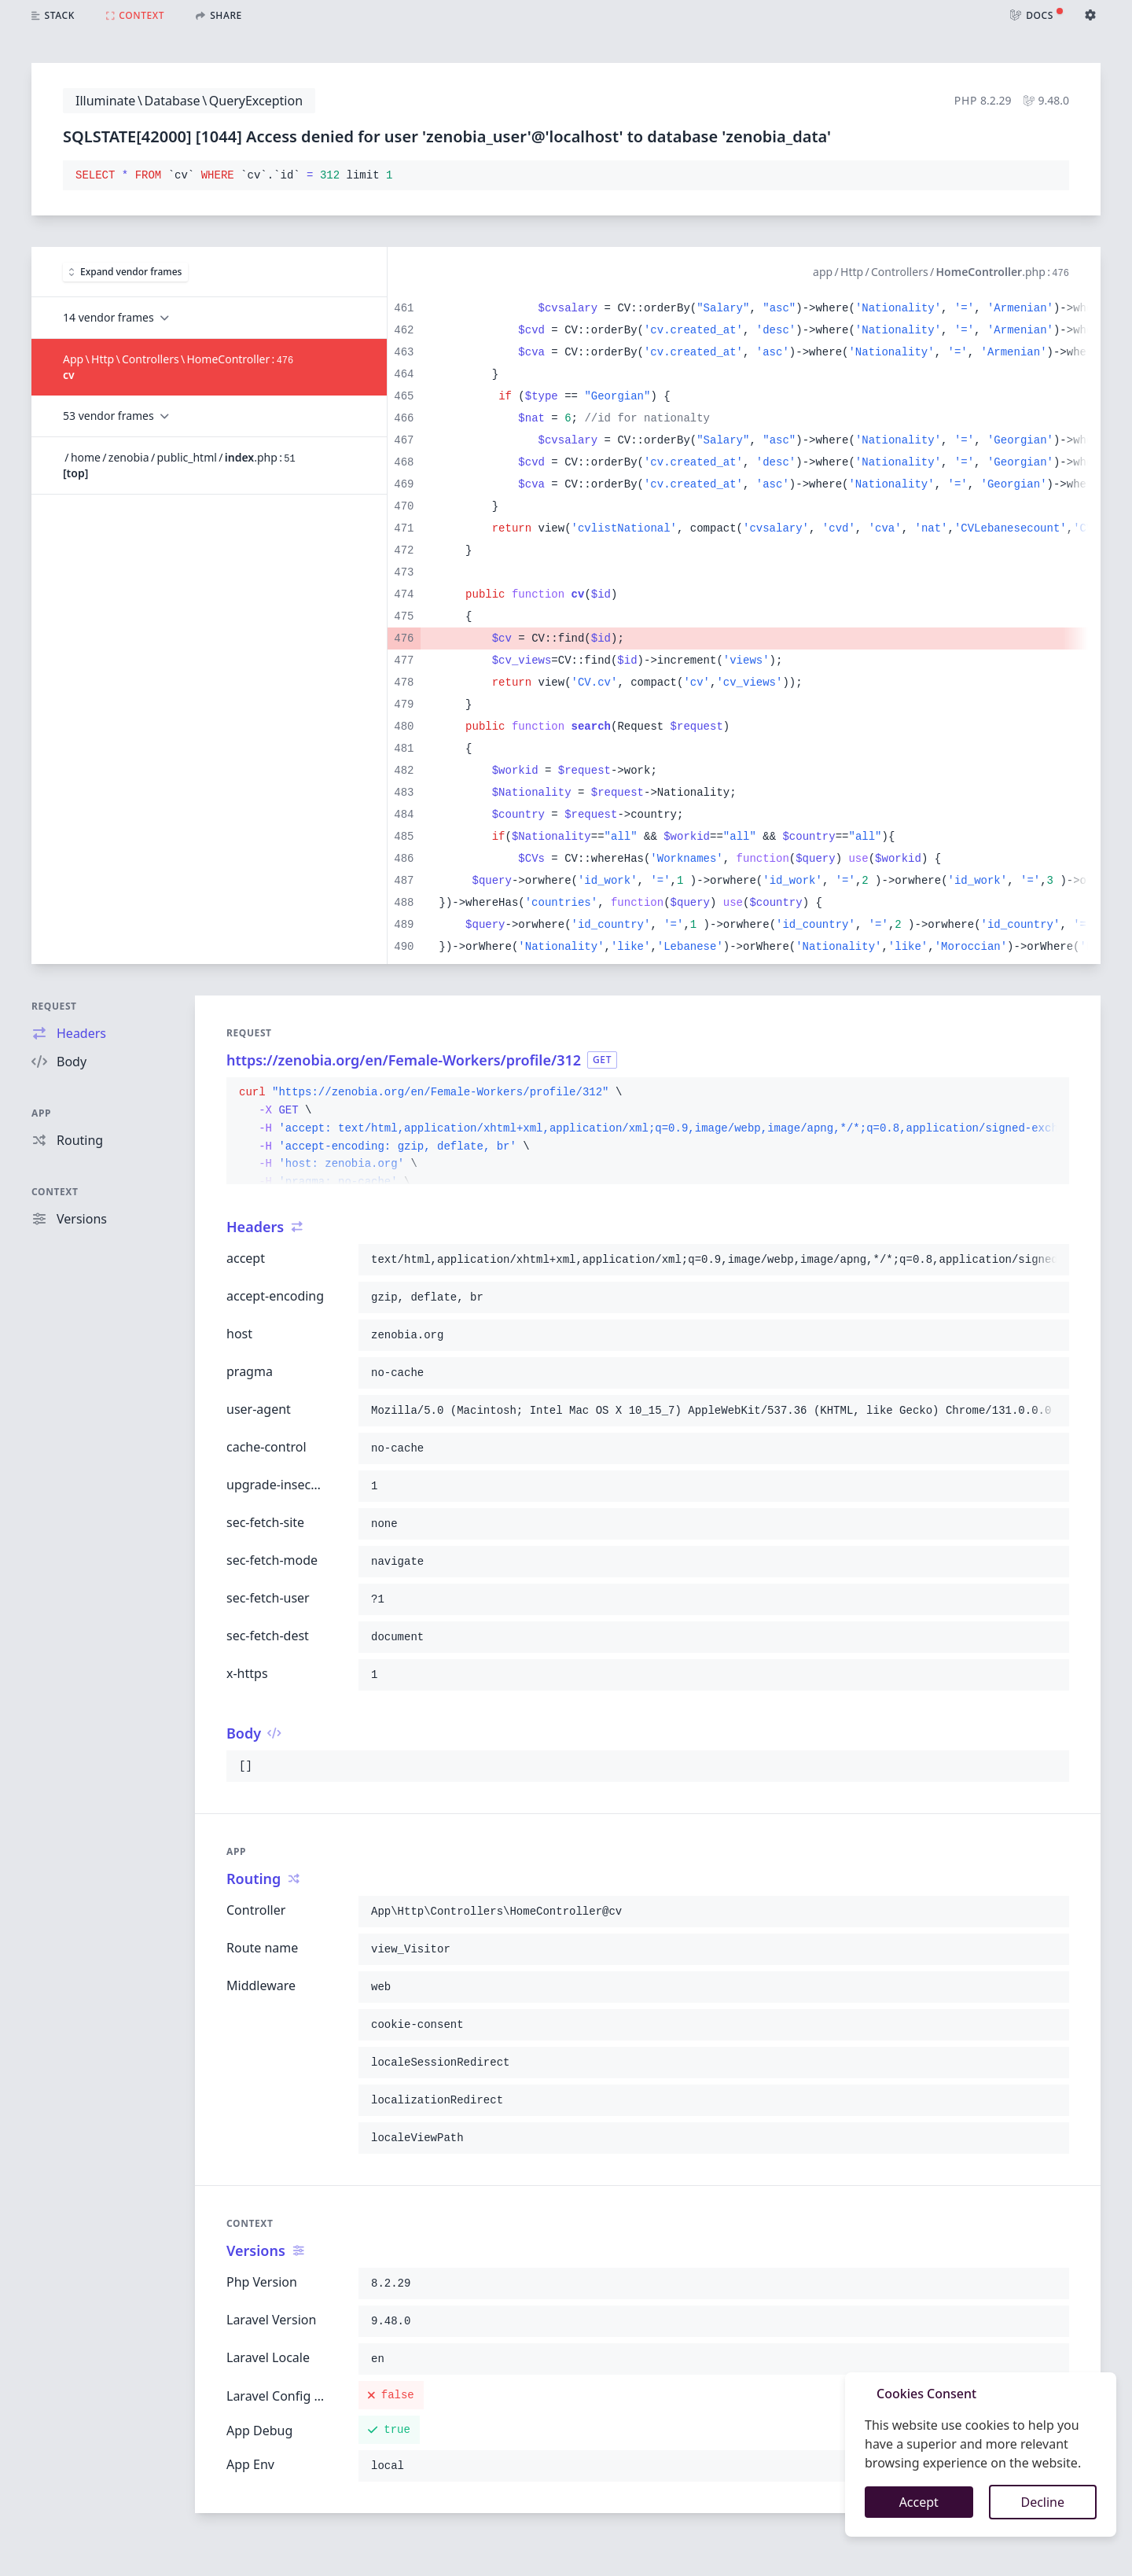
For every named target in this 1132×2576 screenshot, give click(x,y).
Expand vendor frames (125, 271)
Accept (919, 2502)
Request (54, 1006)
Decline (1042, 2502)
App (41, 1113)
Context (55, 1191)
